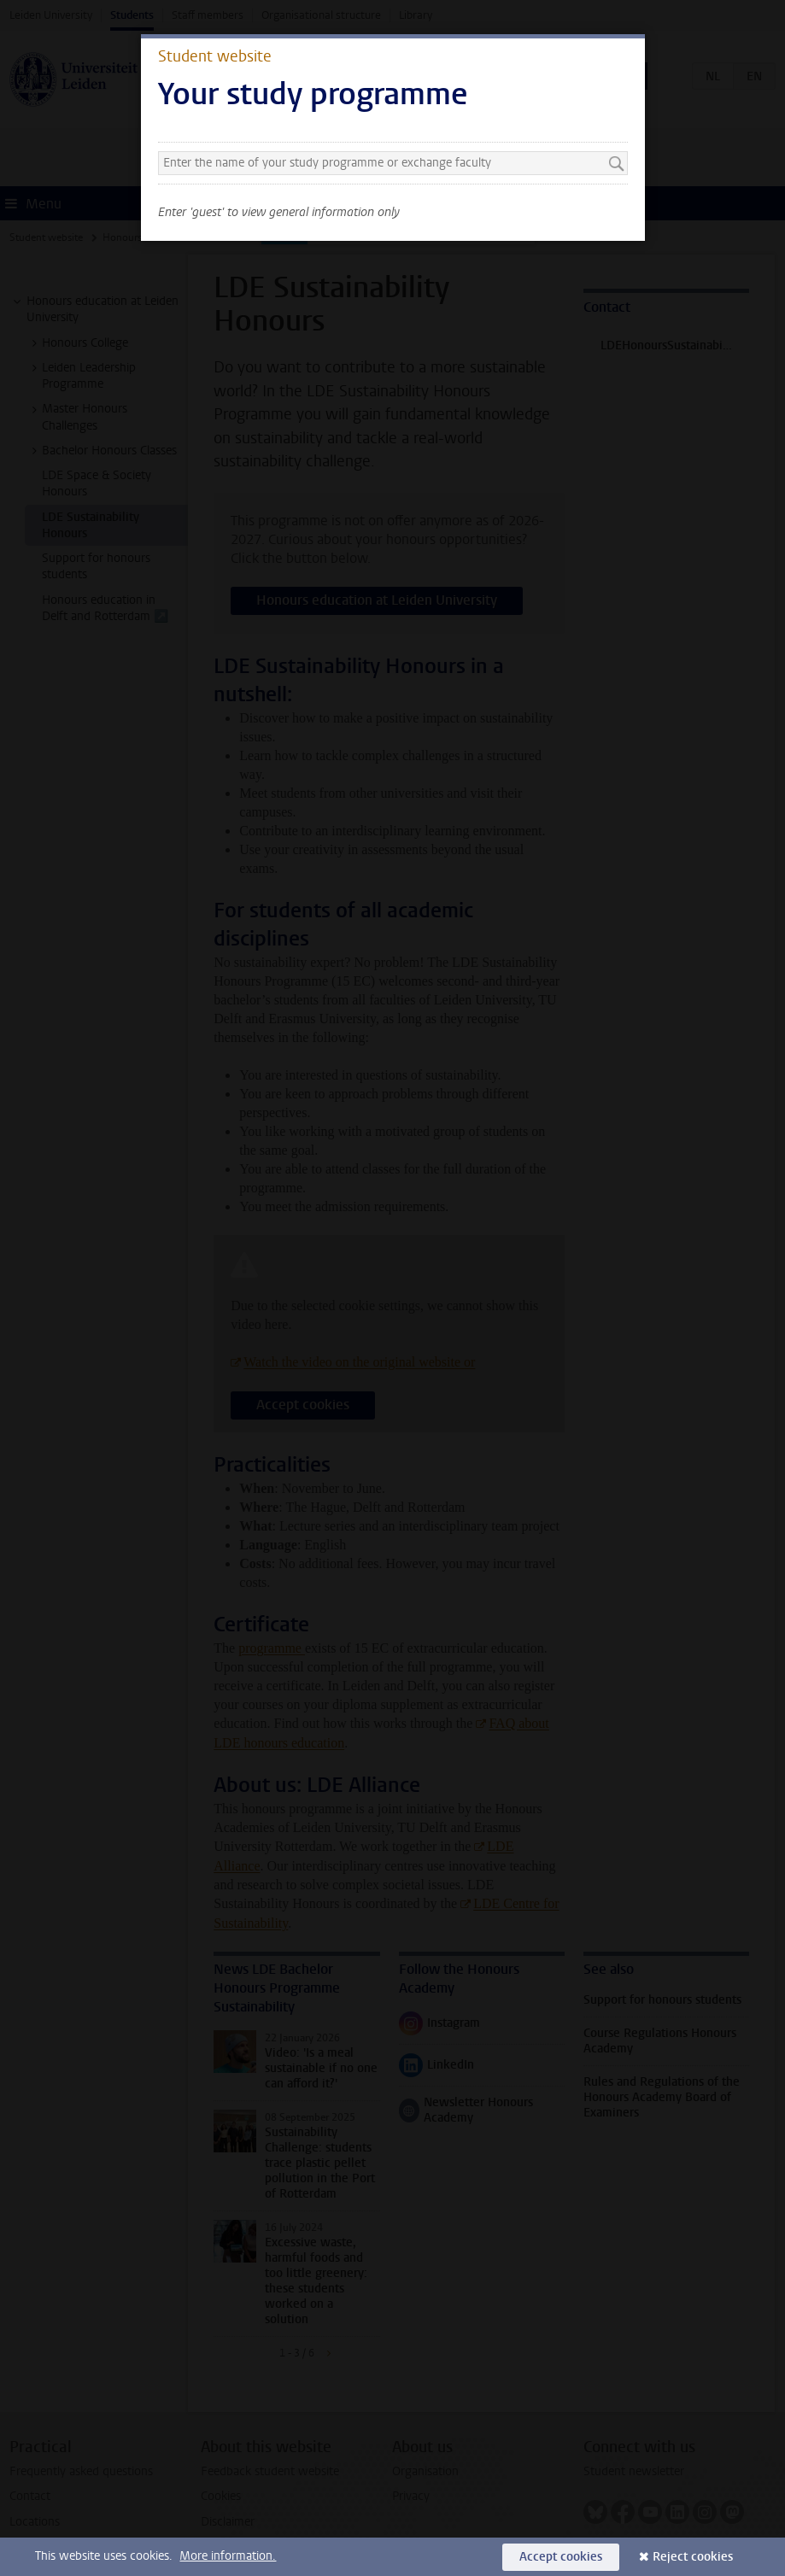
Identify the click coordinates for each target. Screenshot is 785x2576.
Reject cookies (693, 2557)
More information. (227, 2556)
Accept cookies (560, 2557)
